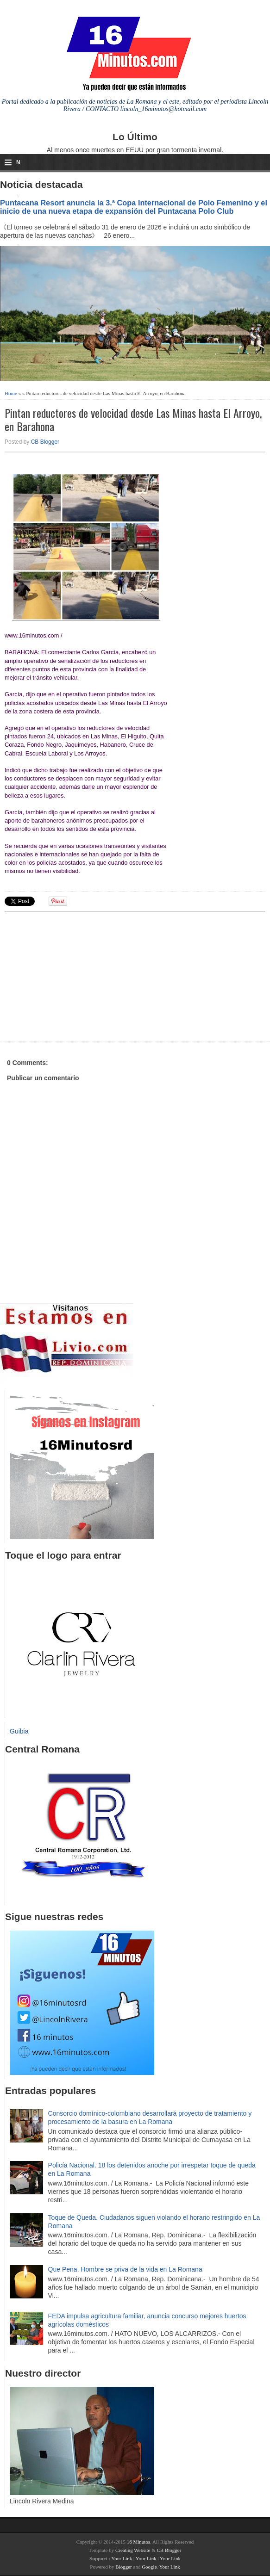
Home (11, 393)
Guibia (19, 1731)
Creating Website (133, 2550)
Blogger (123, 2567)
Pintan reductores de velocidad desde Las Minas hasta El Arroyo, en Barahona (133, 419)
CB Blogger (45, 442)
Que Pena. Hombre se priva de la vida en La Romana (125, 2269)
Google (149, 2567)
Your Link (121, 2558)
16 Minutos (138, 2542)
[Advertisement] (76, 975)
